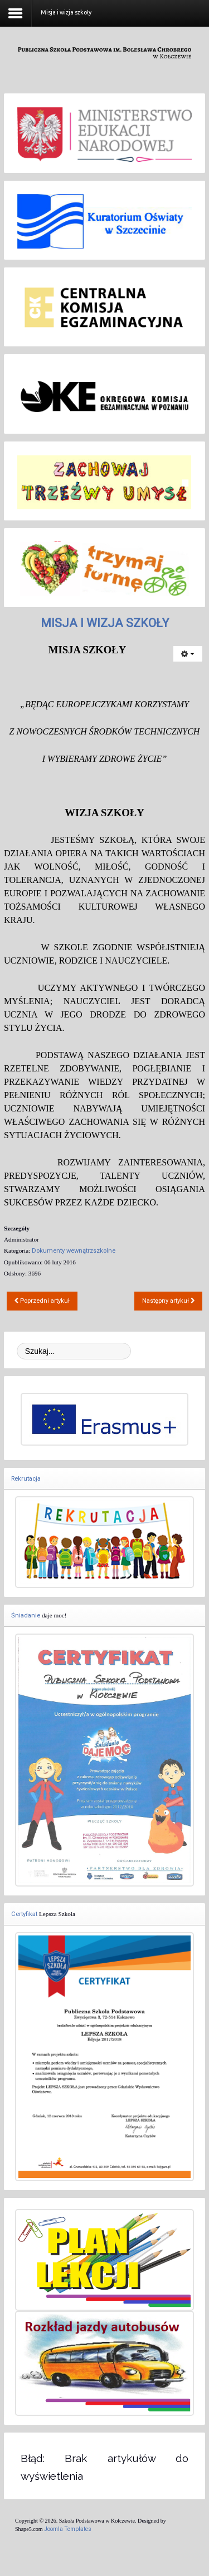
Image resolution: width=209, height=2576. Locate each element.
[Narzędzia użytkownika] (188, 654)
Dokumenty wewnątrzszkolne (73, 1250)
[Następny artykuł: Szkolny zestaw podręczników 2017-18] (168, 1301)
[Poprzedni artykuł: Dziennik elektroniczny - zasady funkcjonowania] (42, 1301)
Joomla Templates (67, 2529)
